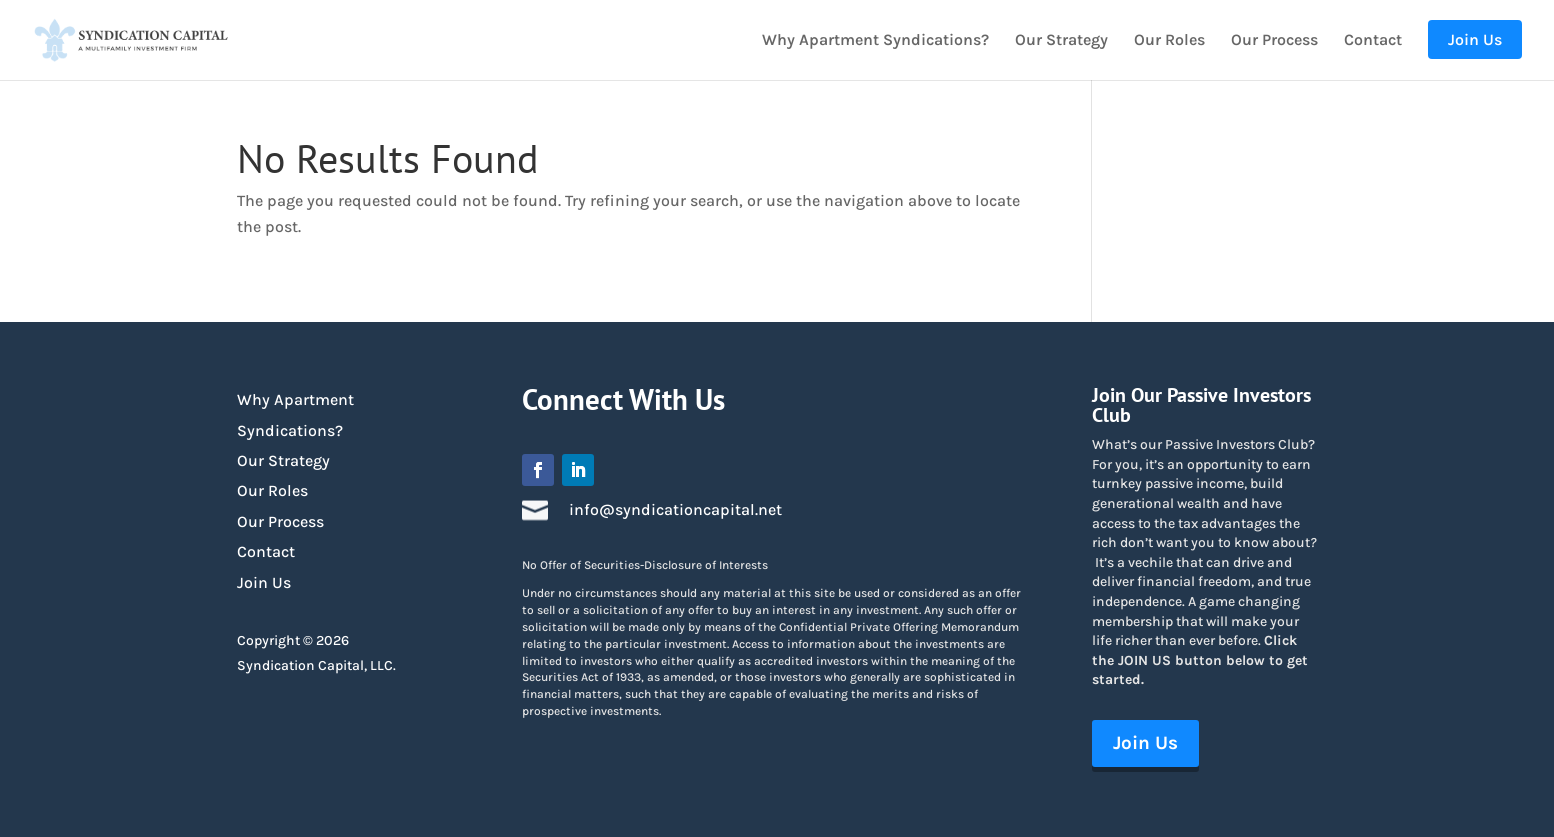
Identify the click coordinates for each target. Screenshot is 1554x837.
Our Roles (1169, 41)
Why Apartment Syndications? (875, 41)
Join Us (264, 582)
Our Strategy (1061, 41)
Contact (1373, 41)
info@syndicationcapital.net (675, 509)
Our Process (1274, 41)
